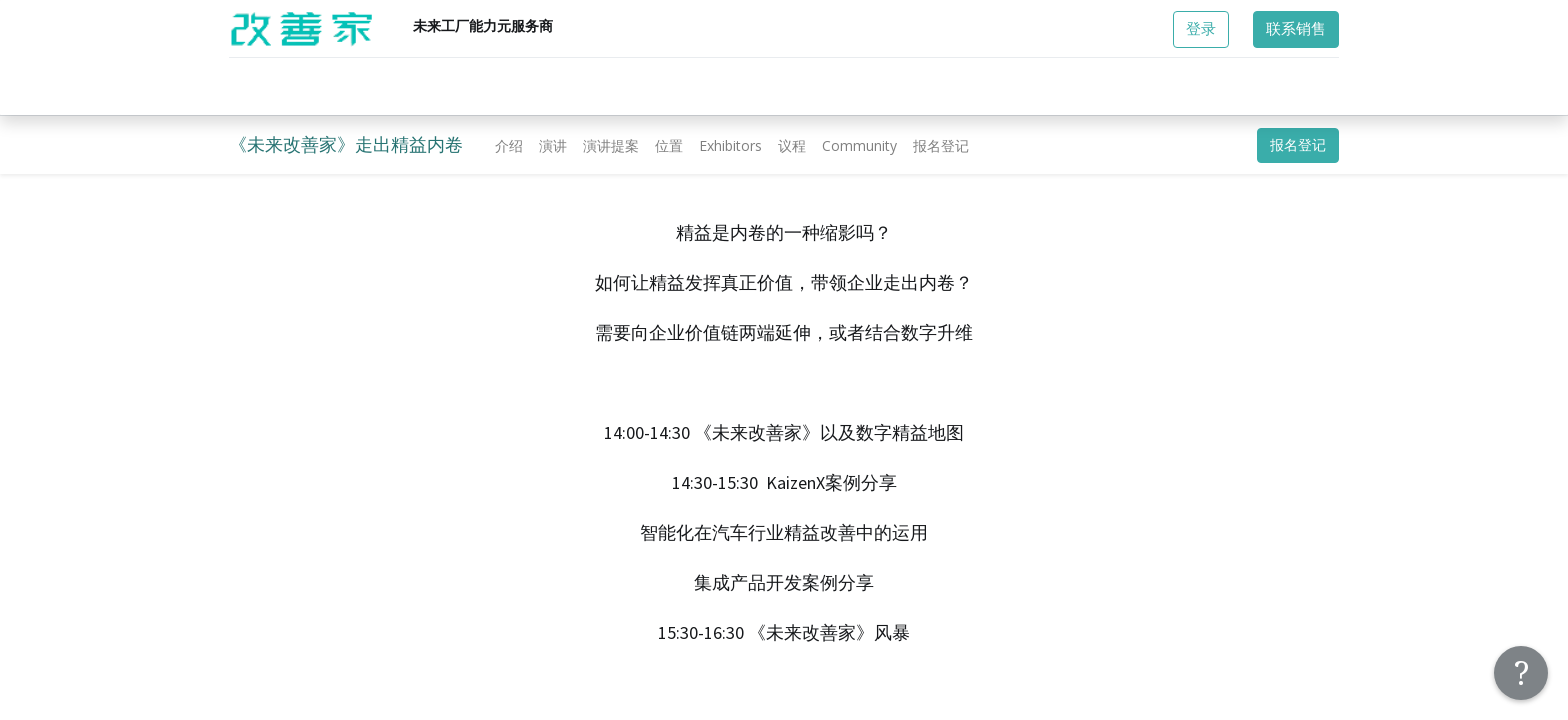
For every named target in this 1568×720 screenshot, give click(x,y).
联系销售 (1296, 28)
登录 (1201, 28)
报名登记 (1298, 145)
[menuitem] (509, 145)
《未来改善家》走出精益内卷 (346, 144)
